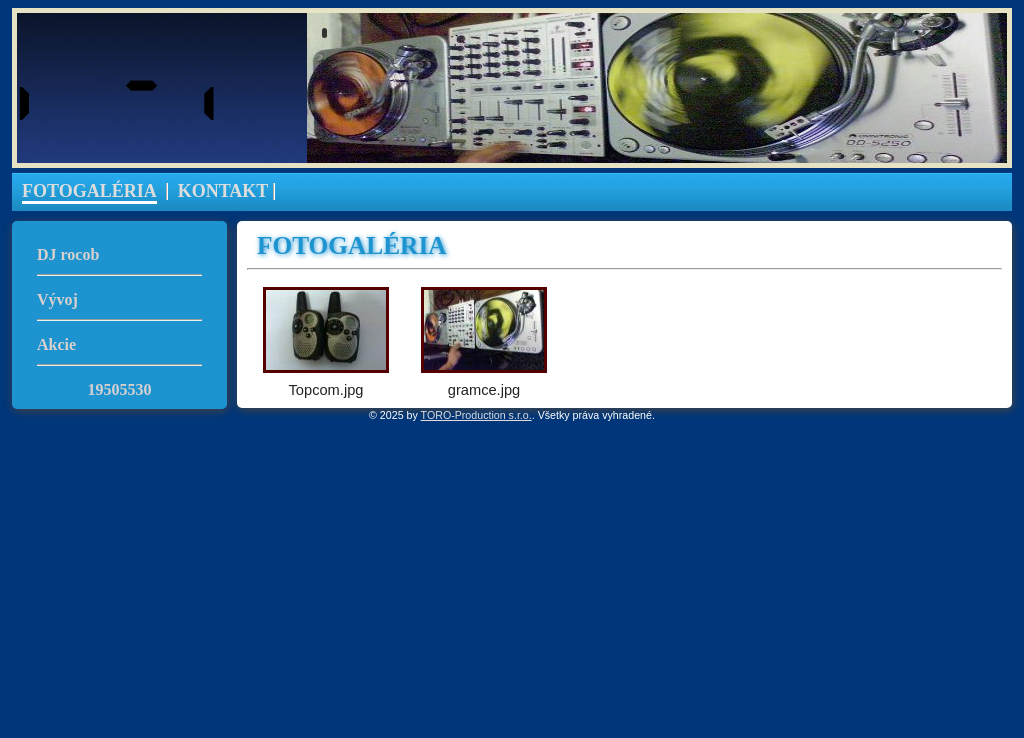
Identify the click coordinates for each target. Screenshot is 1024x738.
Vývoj (57, 299)
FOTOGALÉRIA (89, 191)
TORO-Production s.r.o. (476, 415)
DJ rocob (68, 254)
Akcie (56, 344)
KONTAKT (223, 191)
